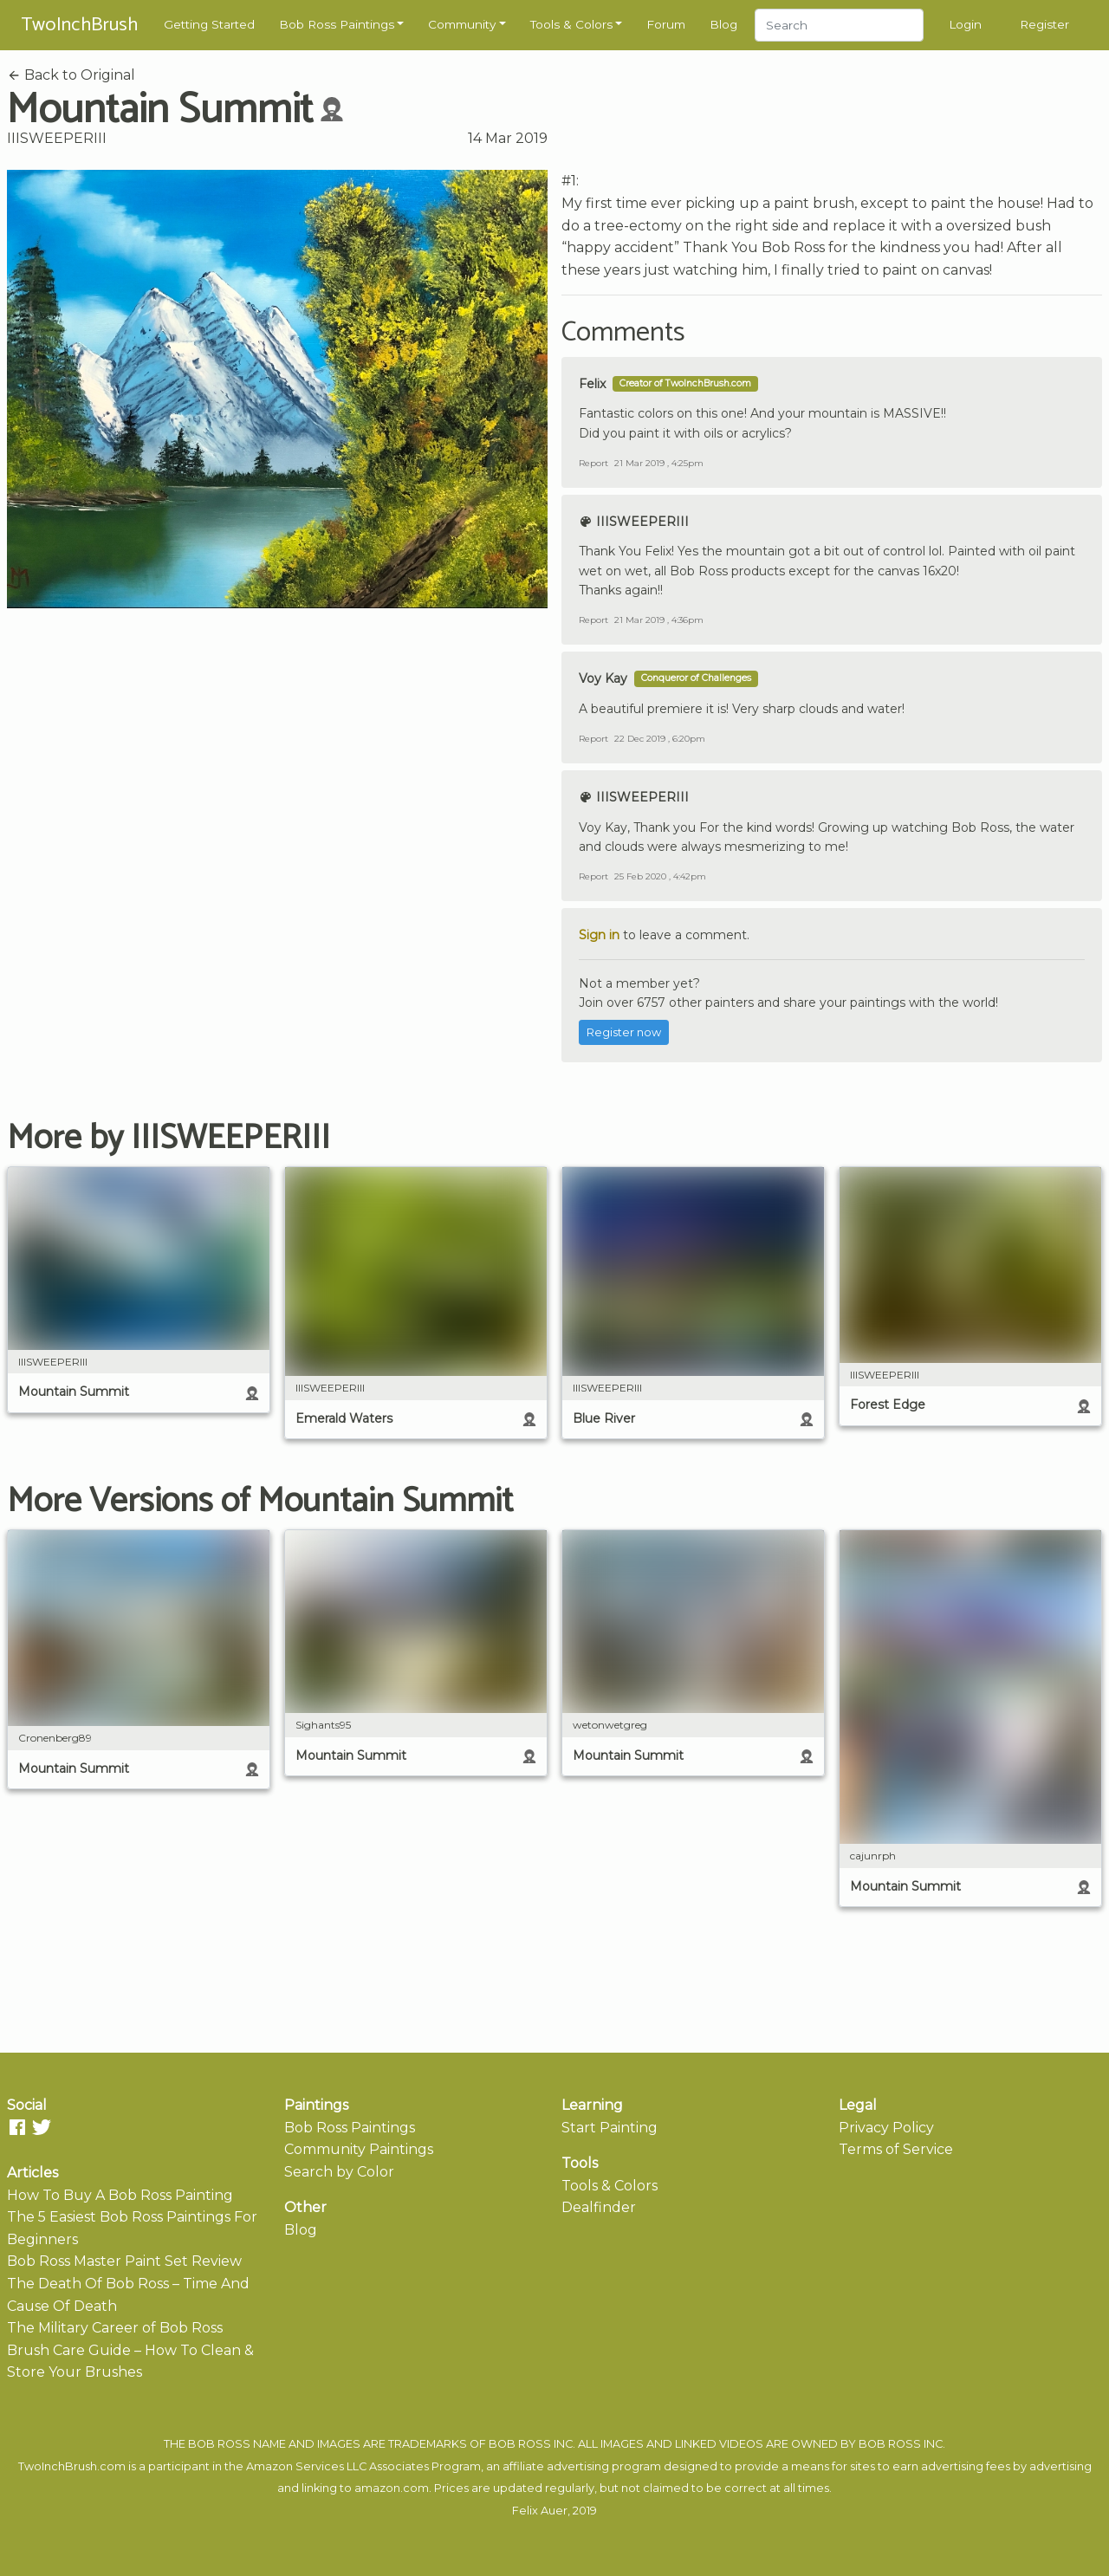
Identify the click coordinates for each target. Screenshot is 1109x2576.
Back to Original (71, 75)
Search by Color (339, 2172)
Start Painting (609, 2127)
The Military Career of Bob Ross (115, 2328)
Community (462, 24)
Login (965, 24)
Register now (624, 1032)
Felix (592, 384)
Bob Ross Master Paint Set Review (124, 2261)
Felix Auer (539, 2510)
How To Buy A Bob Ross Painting (120, 2195)
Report (593, 463)
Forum (665, 24)
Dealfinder (598, 2207)
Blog (723, 24)
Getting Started (209, 24)
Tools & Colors (571, 24)
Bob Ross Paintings (336, 24)
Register (1044, 24)
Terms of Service (896, 2149)
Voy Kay (603, 678)
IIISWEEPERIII (57, 138)
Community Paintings (358, 2149)
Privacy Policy (886, 2127)
